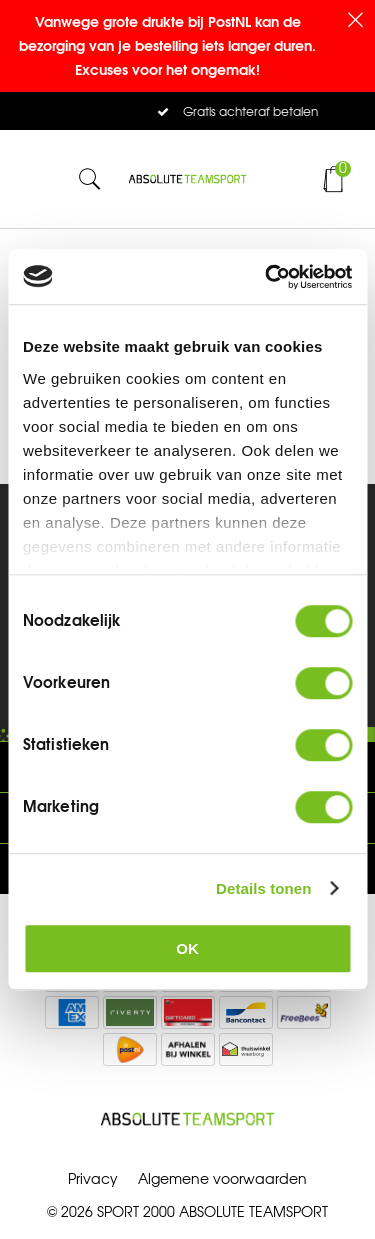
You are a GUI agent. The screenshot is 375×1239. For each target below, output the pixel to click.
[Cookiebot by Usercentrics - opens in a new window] (267, 277)
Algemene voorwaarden (222, 1179)
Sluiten (355, 20)
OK (187, 948)
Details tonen (263, 888)
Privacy (93, 1179)
